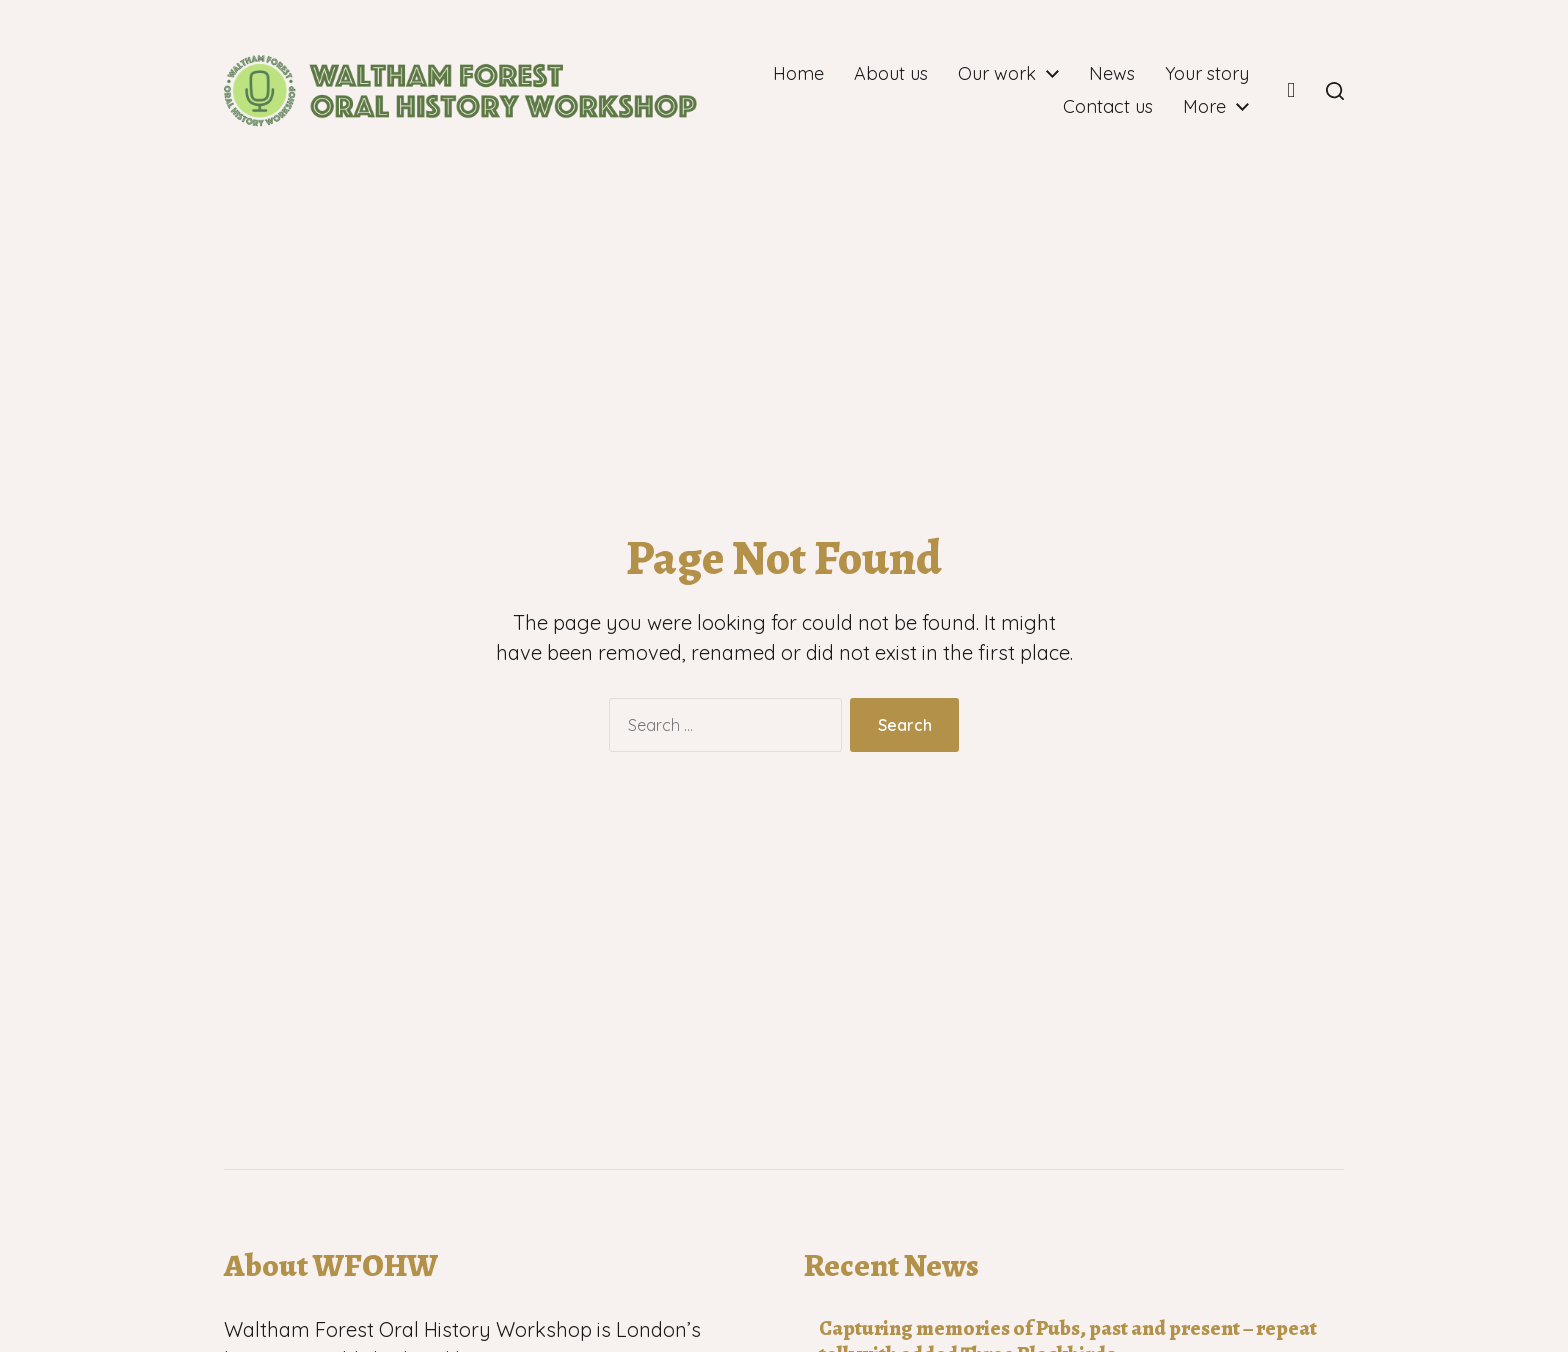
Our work (1111, 74)
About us (1005, 74)
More (1204, 107)
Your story (991, 107)
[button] (1335, 91)
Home (912, 74)
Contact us (1108, 107)
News (1226, 74)
